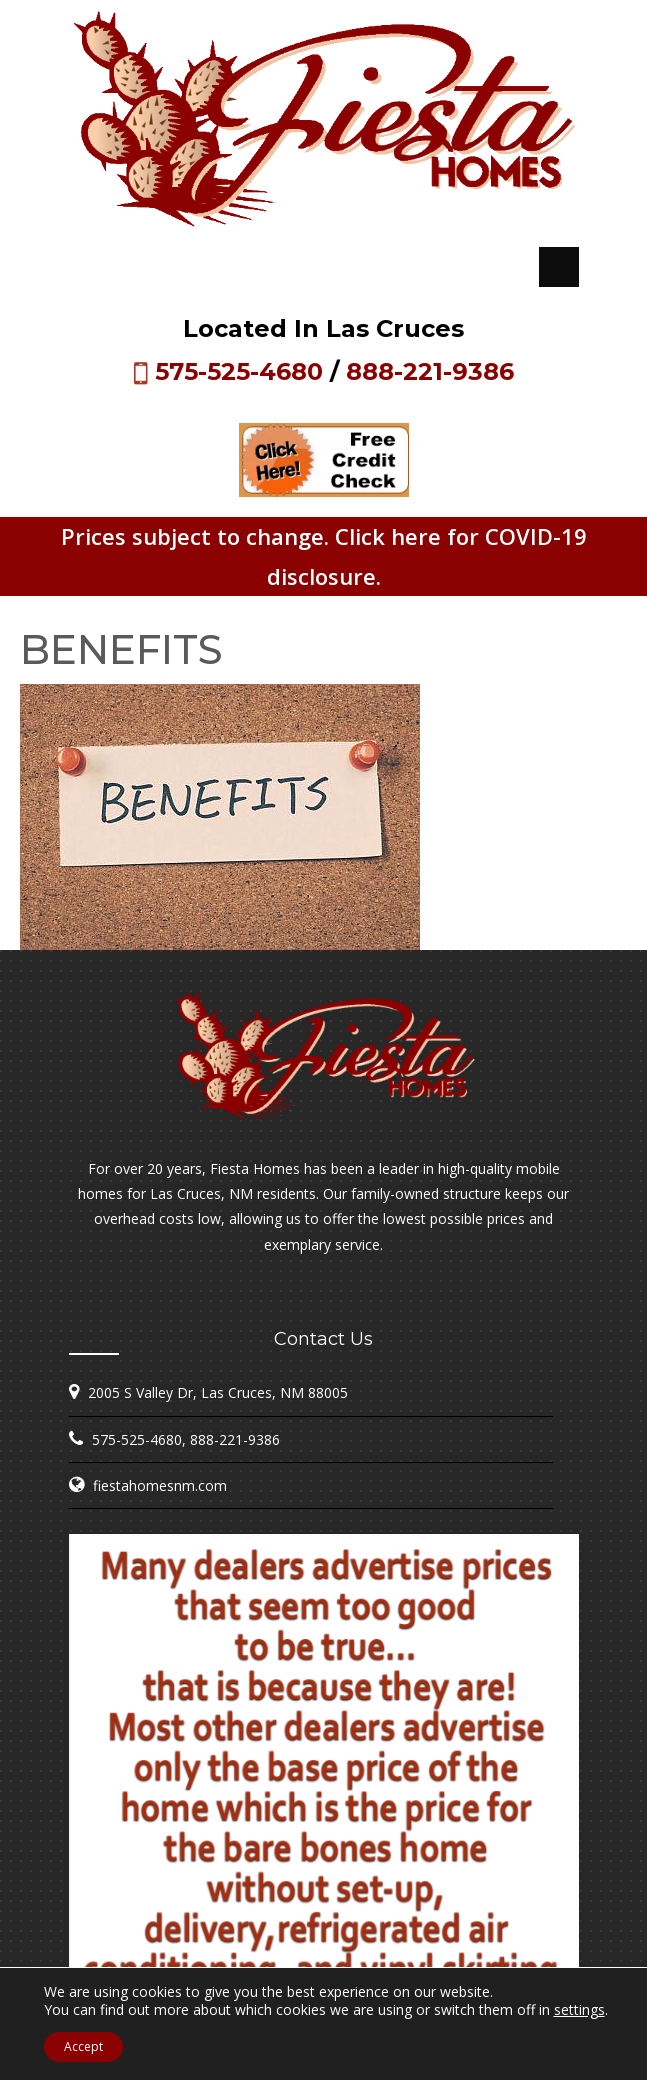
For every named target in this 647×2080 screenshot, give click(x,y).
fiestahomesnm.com (160, 1485)
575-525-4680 (239, 371)
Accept (83, 2046)
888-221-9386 (430, 371)
